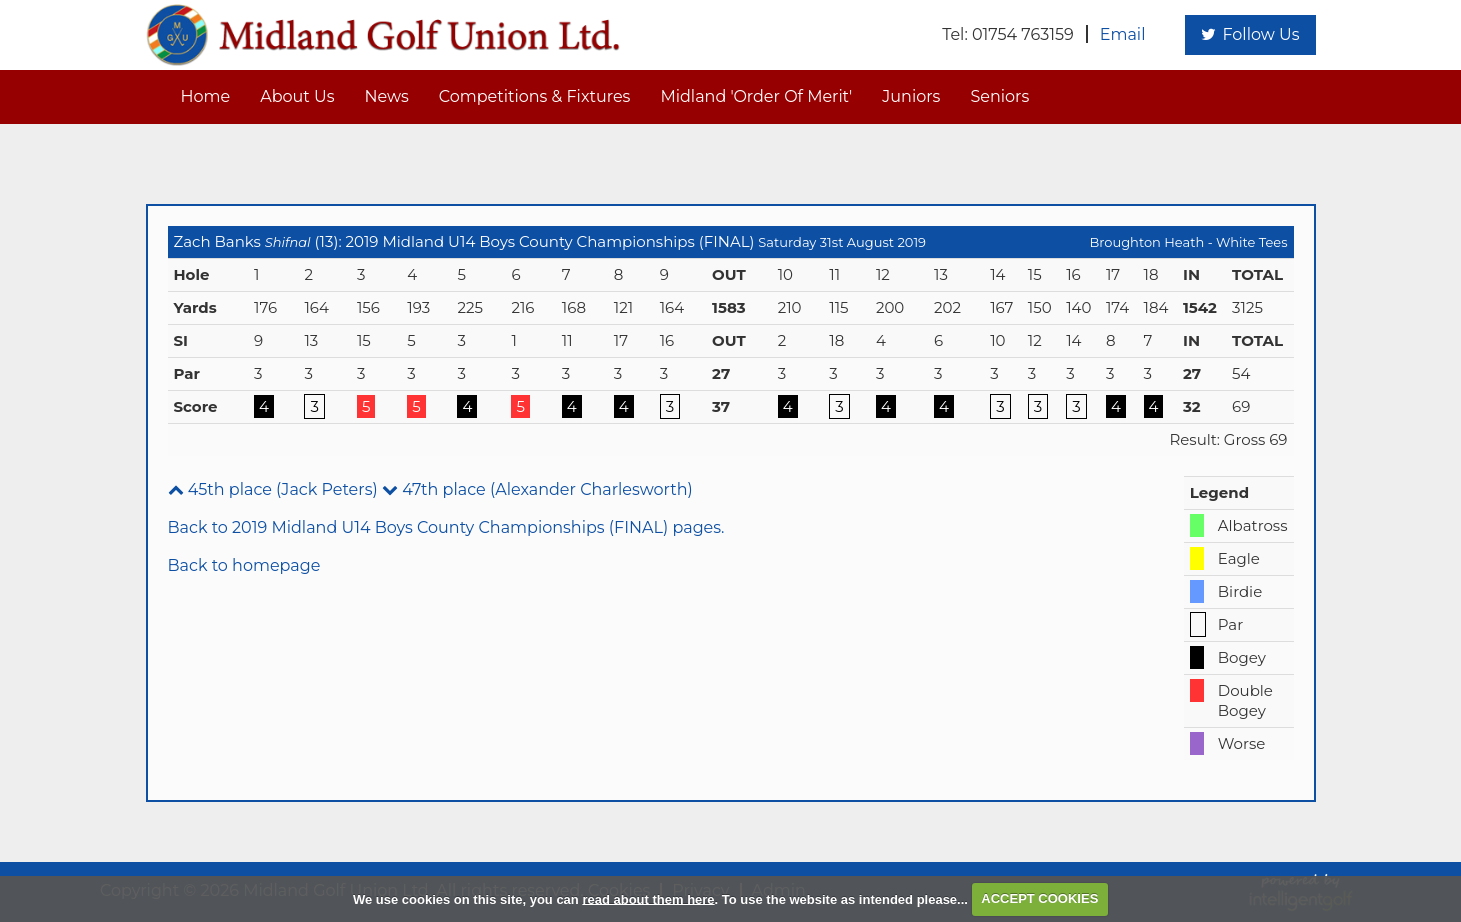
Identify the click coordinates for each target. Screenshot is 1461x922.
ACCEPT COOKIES (1039, 898)
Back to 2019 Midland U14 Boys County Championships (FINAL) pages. (446, 527)
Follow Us (1250, 34)
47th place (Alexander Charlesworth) (537, 489)
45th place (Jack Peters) (273, 489)
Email (1123, 34)
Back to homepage (244, 565)
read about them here (648, 898)
